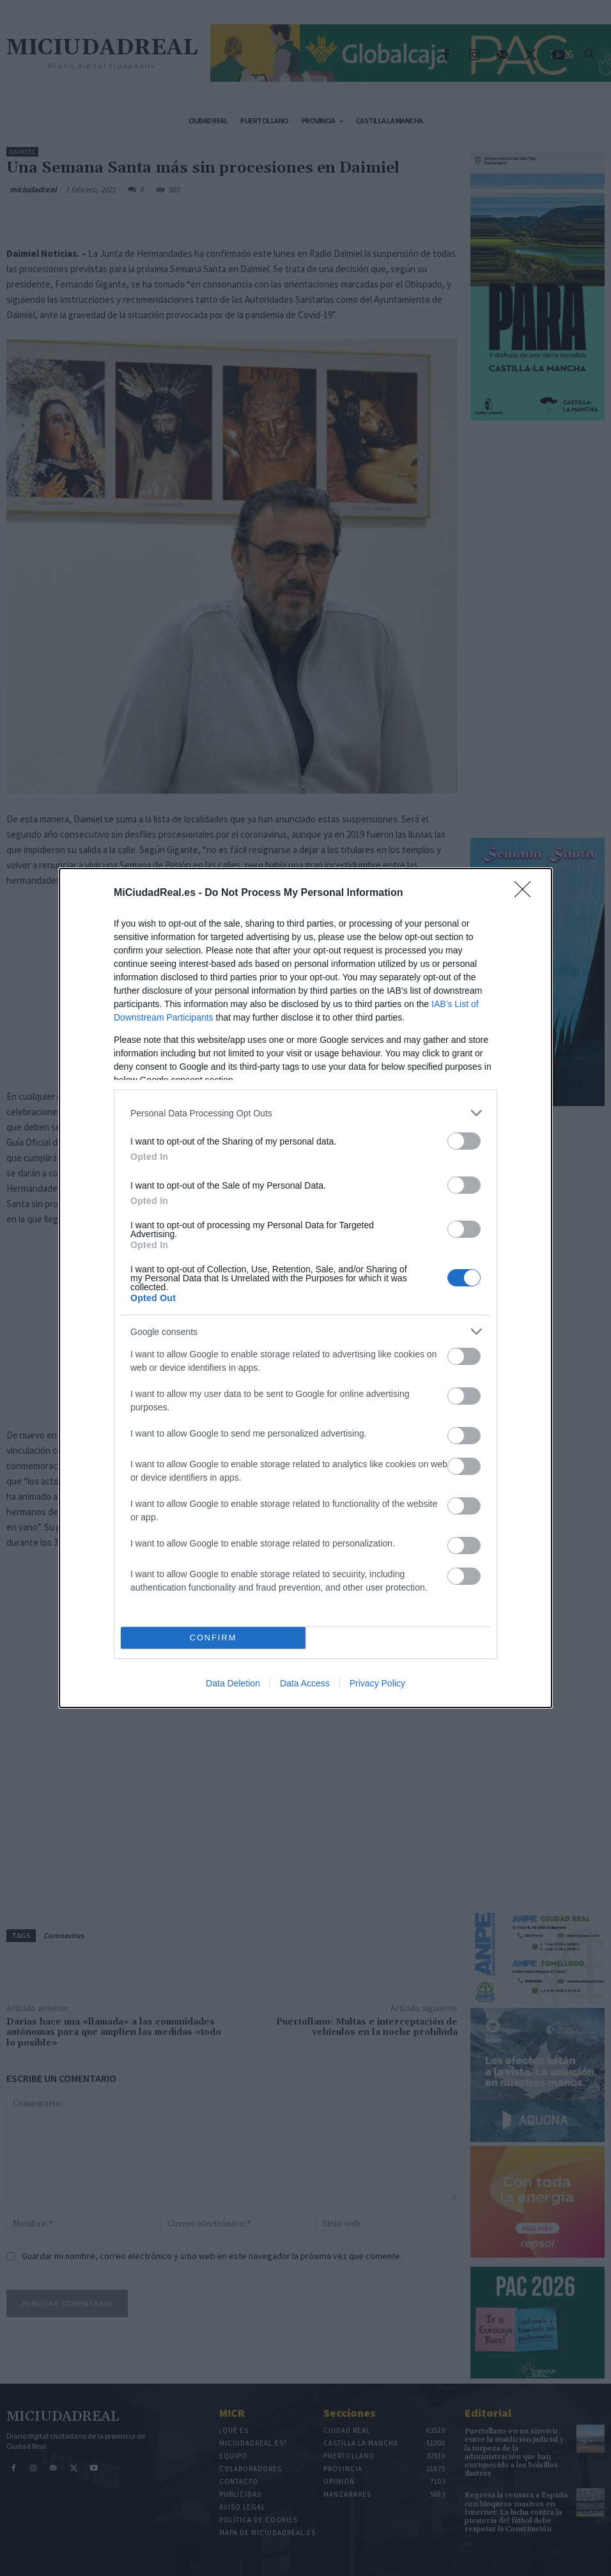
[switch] (464, 1141)
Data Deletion (233, 1683)
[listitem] (305, 1113)
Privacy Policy (377, 1683)
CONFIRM (213, 1638)
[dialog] (305, 1288)
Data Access (305, 1683)
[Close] (526, 893)
